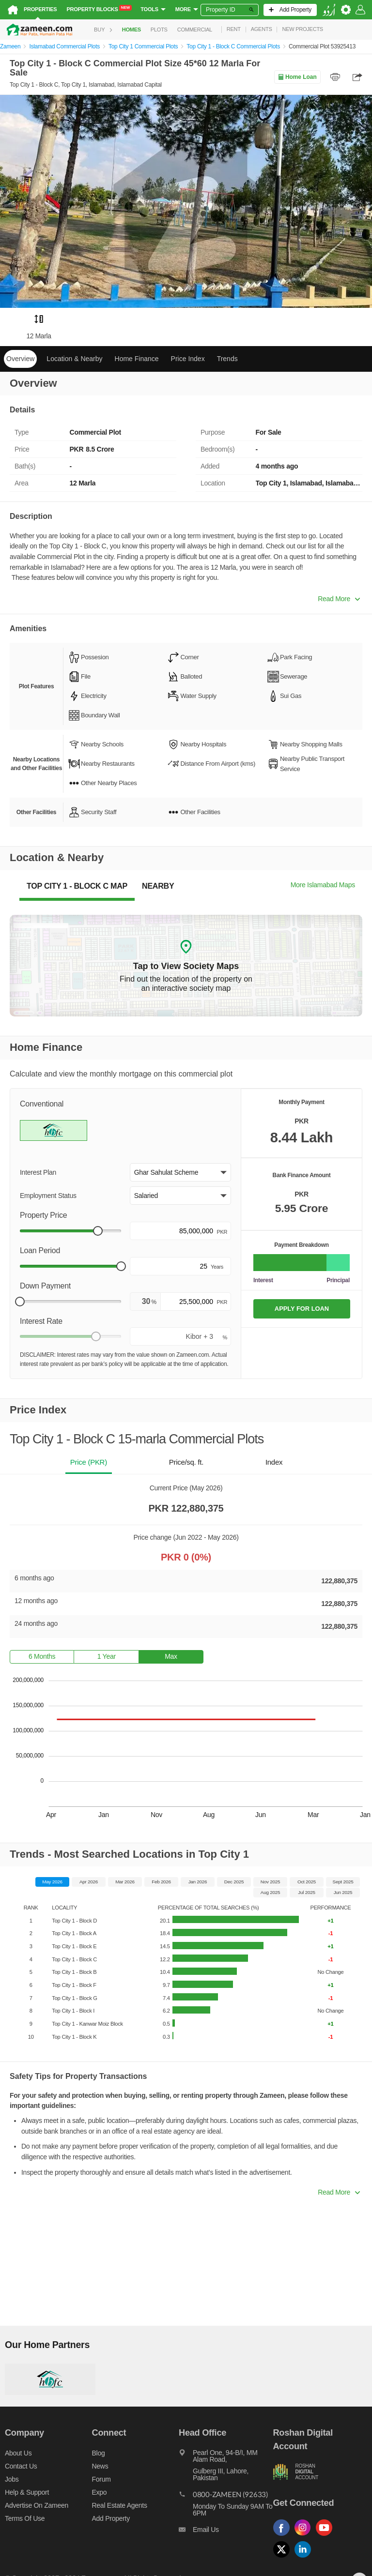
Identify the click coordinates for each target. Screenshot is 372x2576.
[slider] (98, 1231)
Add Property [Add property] (111, 2518)
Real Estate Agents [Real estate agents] (119, 2505)
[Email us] (226, 2532)
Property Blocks (99, 8)
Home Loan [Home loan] (297, 77)
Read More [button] (339, 599)
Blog (98, 2453)
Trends (227, 359)
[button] (180, 1172)
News (100, 2466)
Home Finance (137, 359)
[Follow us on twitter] (283, 2557)
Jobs (11, 2479)
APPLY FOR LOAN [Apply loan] (302, 1308)
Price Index (188, 359)
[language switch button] (329, 10)
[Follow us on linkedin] (305, 2557)
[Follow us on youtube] (326, 2536)
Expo (99, 2492)
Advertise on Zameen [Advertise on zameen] (36, 2505)
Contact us (21, 2466)
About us (18, 2453)
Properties (40, 9)
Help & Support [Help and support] (27, 2492)
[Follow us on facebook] (283, 2536)
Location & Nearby (74, 359)
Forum (101, 2479)
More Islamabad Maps (323, 885)
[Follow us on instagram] (305, 2536)
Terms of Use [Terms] (25, 2518)
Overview (20, 359)
